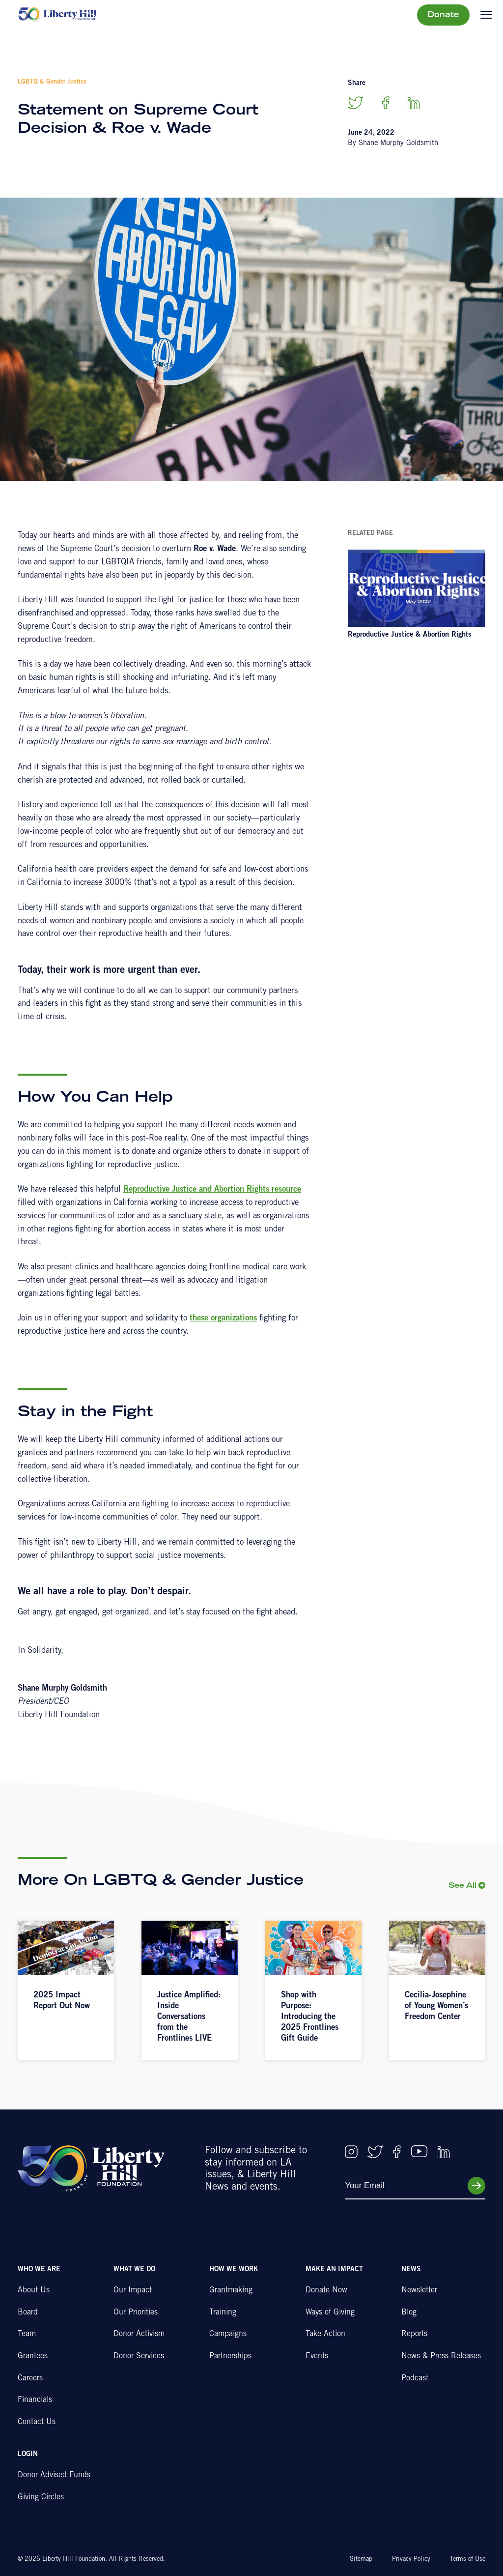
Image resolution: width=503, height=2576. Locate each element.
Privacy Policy (411, 2559)
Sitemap (361, 2559)
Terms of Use (467, 2559)
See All (462, 1886)
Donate (443, 15)
